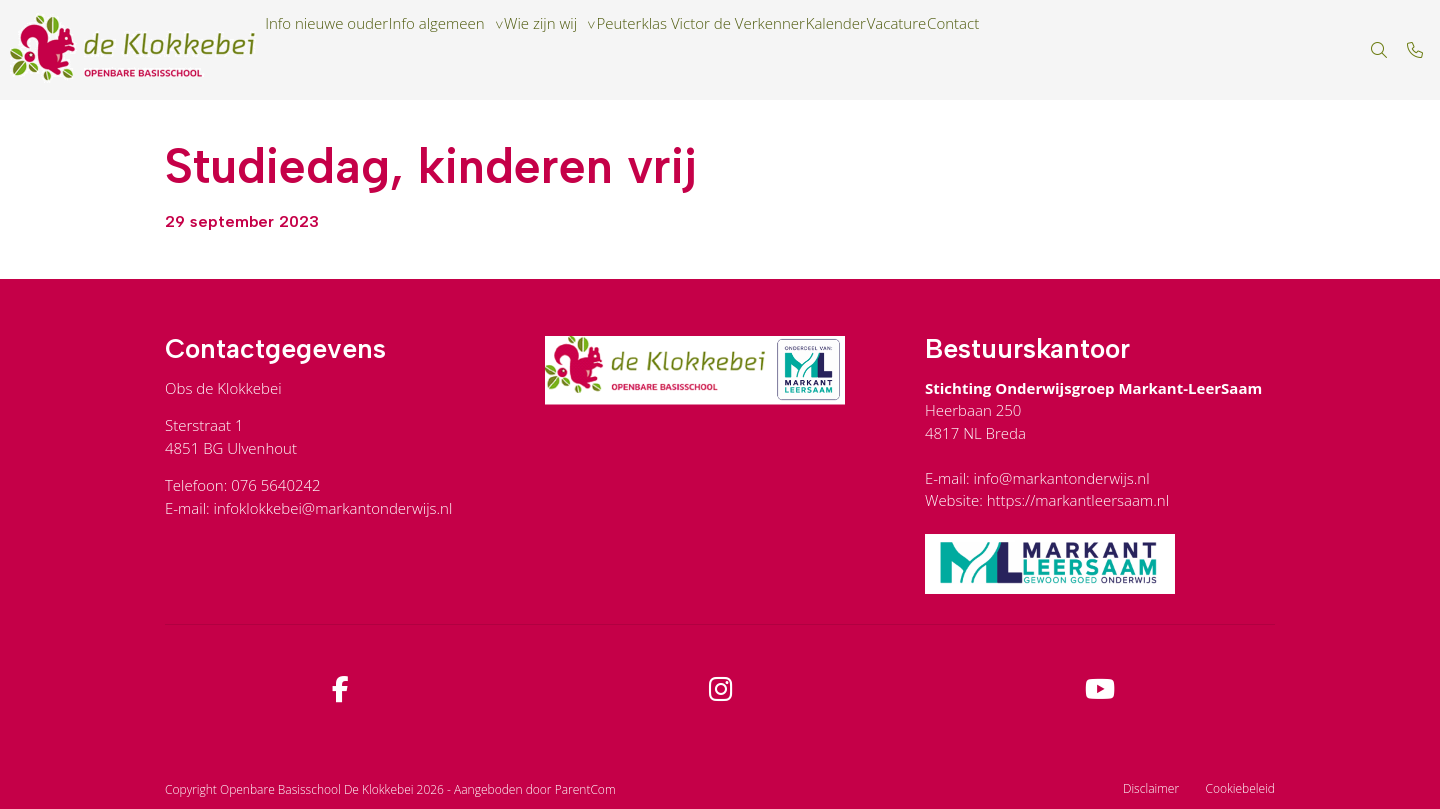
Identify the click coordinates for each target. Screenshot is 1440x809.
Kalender (958, 50)
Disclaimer (1151, 788)
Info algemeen (477, 50)
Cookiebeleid (1240, 788)
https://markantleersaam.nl (1078, 500)
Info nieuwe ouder (340, 50)
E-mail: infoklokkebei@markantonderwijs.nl (308, 508)
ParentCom (585, 789)
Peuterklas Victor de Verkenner (795, 50)
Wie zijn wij (606, 50)
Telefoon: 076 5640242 (243, 485)
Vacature (1042, 50)
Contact (1122, 50)
